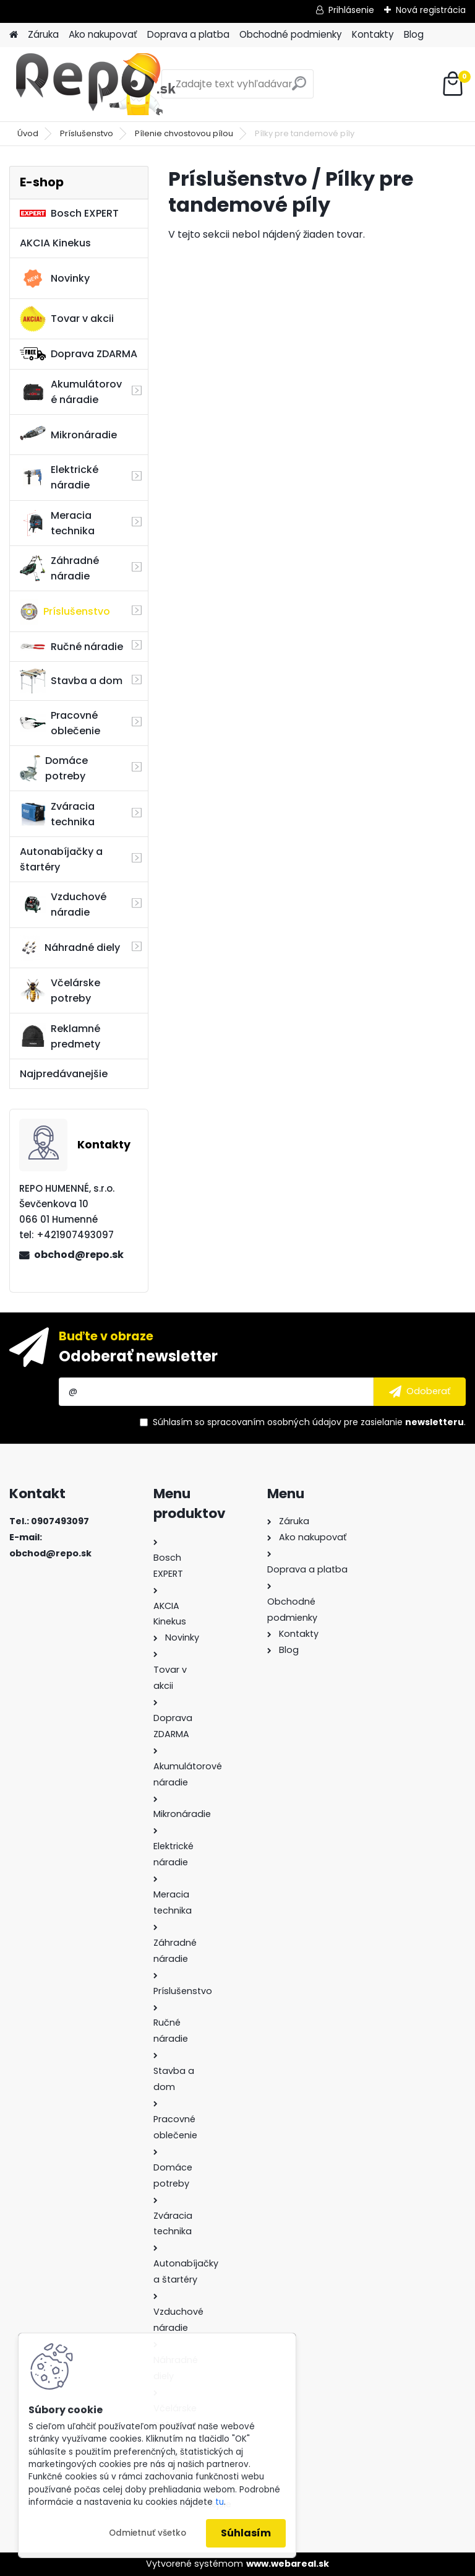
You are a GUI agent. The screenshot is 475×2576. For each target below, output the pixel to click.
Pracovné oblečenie (60, 723)
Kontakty (373, 34)
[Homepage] (13, 35)
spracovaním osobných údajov (274, 1422)
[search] (299, 88)
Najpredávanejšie (64, 1074)
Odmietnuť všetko (147, 2533)
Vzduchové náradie (63, 904)
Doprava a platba (188, 34)
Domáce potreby (54, 768)
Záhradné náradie (59, 568)
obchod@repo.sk (79, 1254)
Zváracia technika (57, 814)
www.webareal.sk (287, 2563)
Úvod (27, 133)
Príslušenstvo (86, 133)
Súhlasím (246, 2533)
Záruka (43, 34)
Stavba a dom (71, 681)
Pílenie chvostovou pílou (184, 133)
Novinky (55, 279)
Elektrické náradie (59, 477)
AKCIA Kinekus (55, 243)
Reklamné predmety (60, 1036)
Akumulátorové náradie (71, 392)
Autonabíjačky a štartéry (61, 859)
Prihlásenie (351, 10)
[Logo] (94, 84)
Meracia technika (57, 523)
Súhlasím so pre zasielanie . (309, 1422)
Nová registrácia (431, 10)
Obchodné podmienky (290, 34)
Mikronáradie (68, 435)
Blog (414, 34)
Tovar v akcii (67, 319)
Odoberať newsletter (138, 1356)
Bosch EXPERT (69, 213)
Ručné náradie (71, 647)
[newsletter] (419, 1391)
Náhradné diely (70, 948)
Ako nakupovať (103, 34)
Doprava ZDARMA (78, 354)
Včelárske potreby (60, 990)
